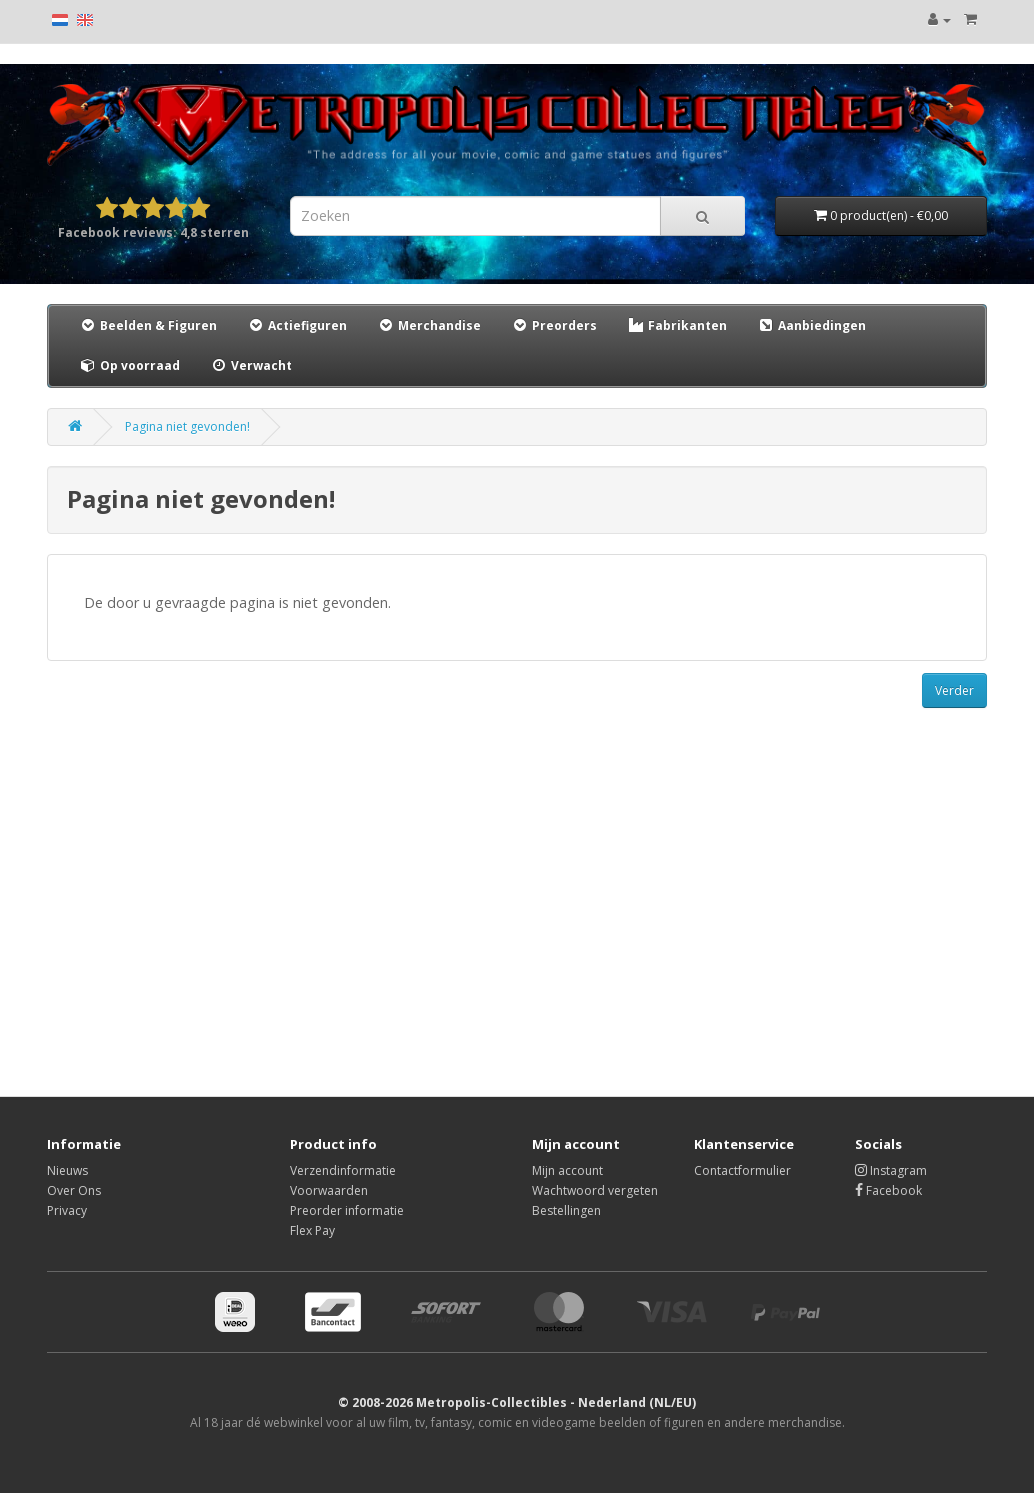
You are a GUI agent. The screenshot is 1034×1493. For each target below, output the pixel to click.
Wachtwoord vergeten (595, 1190)
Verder (954, 690)
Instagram (891, 1170)
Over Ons (74, 1190)
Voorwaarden (329, 1190)
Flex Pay (312, 1230)
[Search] (702, 216)
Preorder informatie (347, 1210)
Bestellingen (566, 1210)
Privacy (67, 1210)
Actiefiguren (297, 325)
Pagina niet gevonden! (187, 426)
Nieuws (67, 1170)
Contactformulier (742, 1170)
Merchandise (429, 325)
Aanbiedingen (812, 325)
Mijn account (567, 1170)
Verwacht (251, 365)
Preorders (554, 325)
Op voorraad (129, 365)
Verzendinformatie (343, 1170)
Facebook (888, 1190)
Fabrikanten (677, 325)
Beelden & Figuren (148, 325)
